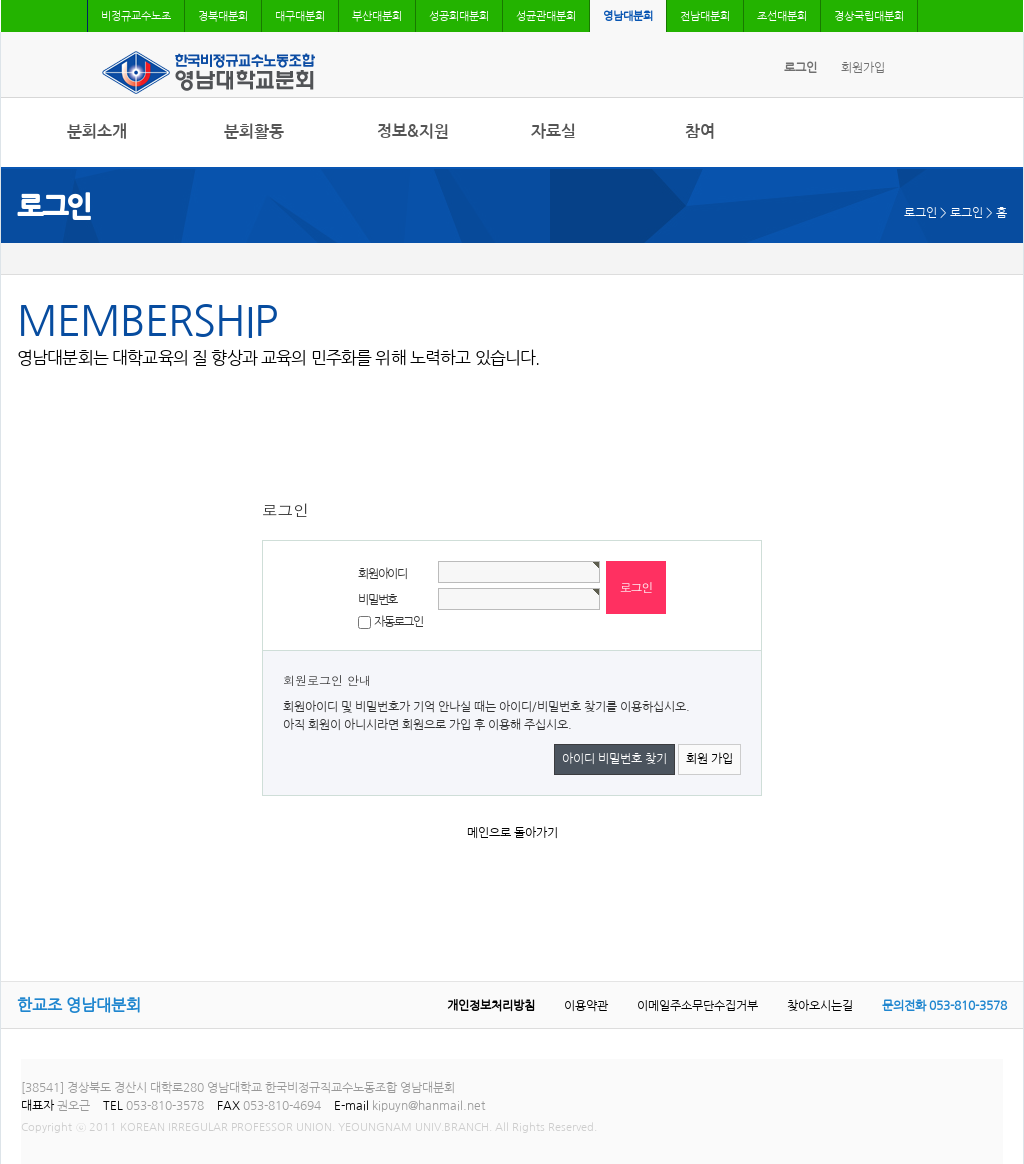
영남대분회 (628, 16)
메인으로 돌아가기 (512, 833)
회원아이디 (382, 574)
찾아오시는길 (820, 1006)
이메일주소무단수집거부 (697, 1006)
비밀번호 (377, 600)
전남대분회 (705, 16)
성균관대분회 (546, 16)
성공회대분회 (459, 16)
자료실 (553, 131)
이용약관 (586, 1006)
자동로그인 (398, 622)
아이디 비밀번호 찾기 (614, 759)
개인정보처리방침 (491, 1006)
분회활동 (254, 131)
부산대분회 (377, 16)
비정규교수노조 (136, 16)
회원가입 (863, 68)
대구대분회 (300, 16)
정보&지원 (413, 131)
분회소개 (97, 131)
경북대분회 (223, 16)
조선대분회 (782, 16)
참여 (700, 131)
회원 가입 (709, 759)
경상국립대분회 (869, 16)
